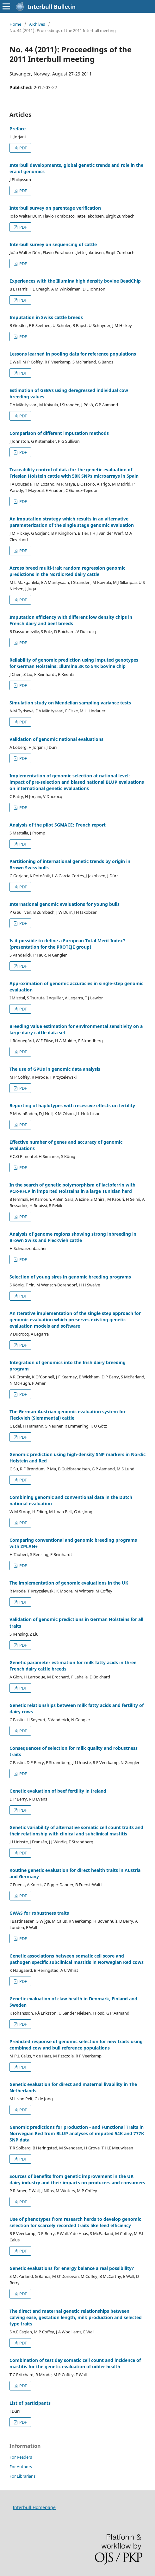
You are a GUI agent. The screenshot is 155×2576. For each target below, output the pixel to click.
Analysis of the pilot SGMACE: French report (57, 825)
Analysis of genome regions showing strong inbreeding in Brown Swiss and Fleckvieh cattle (72, 1237)
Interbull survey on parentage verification (55, 208)
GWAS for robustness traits (39, 1913)
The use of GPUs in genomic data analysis (54, 1069)
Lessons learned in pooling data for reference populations (72, 354)
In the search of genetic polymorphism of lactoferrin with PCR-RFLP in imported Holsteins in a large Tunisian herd (72, 1188)
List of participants (30, 2403)
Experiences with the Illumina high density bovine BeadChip (75, 281)
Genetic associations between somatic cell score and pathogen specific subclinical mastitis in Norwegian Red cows (76, 1959)
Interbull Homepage (34, 2507)
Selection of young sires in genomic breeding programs (70, 1277)
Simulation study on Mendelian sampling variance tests (70, 703)
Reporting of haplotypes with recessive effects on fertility (72, 1105)
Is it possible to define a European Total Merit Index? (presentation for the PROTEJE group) (67, 944)
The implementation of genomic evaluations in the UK (68, 1583)
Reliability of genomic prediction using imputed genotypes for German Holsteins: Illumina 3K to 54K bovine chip (73, 663)
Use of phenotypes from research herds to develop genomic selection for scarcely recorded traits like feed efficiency (75, 2222)
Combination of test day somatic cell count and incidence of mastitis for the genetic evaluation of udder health (75, 2363)
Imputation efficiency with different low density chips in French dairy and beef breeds (70, 620)
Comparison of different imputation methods (59, 433)
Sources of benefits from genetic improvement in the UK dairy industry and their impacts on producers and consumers (77, 2179)
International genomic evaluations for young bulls (64, 904)
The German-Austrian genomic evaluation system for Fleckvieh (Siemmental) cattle (67, 1415)
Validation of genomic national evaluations (56, 739)
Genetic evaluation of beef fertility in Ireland (57, 1791)
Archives (37, 24)
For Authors (20, 2466)
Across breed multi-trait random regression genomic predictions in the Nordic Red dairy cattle (67, 571)
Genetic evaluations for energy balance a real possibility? (71, 2268)
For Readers (20, 2457)
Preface (17, 129)
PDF (22, 148)
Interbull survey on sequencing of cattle (53, 244)
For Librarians (22, 2476)
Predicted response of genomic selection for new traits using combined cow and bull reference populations (76, 2044)
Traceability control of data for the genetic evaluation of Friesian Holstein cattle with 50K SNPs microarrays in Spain (74, 473)
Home (15, 24)
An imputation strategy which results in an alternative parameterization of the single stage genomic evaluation (71, 522)
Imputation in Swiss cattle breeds (46, 317)
